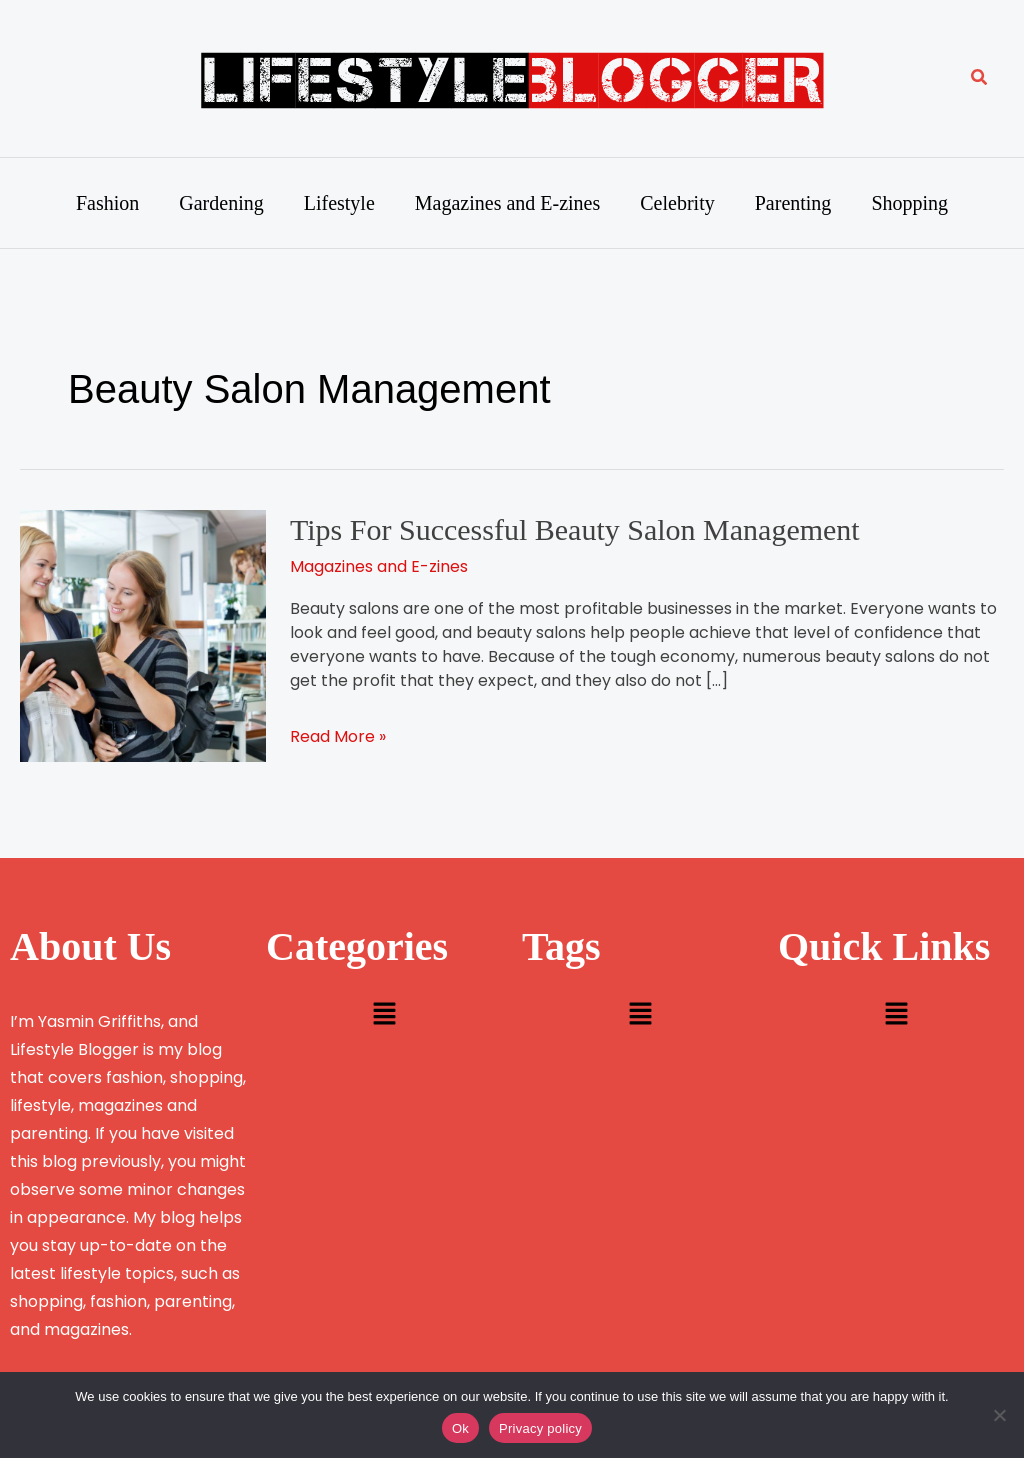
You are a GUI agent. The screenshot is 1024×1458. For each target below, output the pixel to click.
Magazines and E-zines (507, 203)
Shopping (909, 203)
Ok (460, 1428)
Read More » (338, 736)
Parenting (793, 203)
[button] (980, 79)
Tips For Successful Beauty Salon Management (575, 529)
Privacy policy (540, 1428)
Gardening (221, 203)
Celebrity (677, 203)
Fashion (107, 203)
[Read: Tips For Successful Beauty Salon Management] (143, 634)
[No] (999, 1415)
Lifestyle (339, 203)
